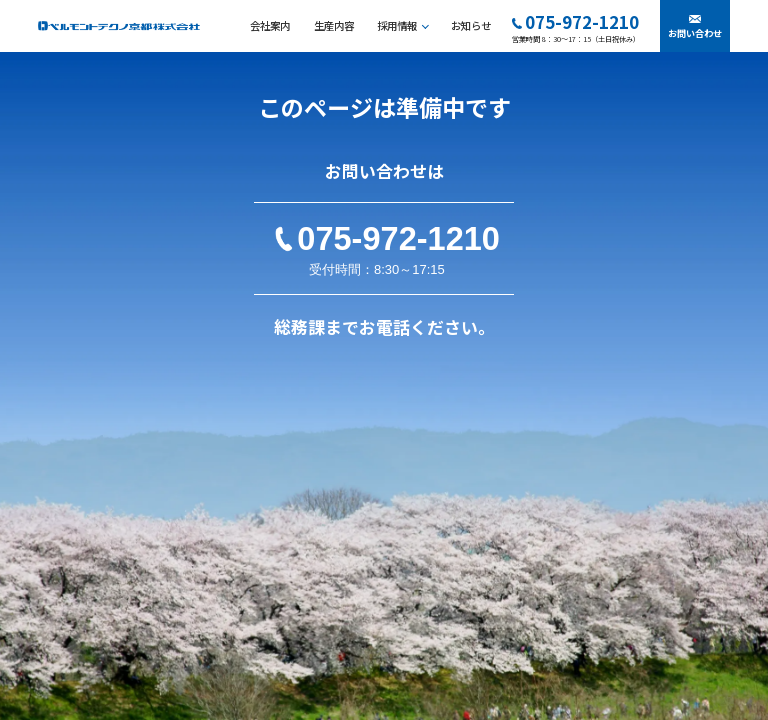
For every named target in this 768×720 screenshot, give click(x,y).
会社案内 (270, 25)
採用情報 (397, 25)
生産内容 (334, 25)
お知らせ (471, 25)
